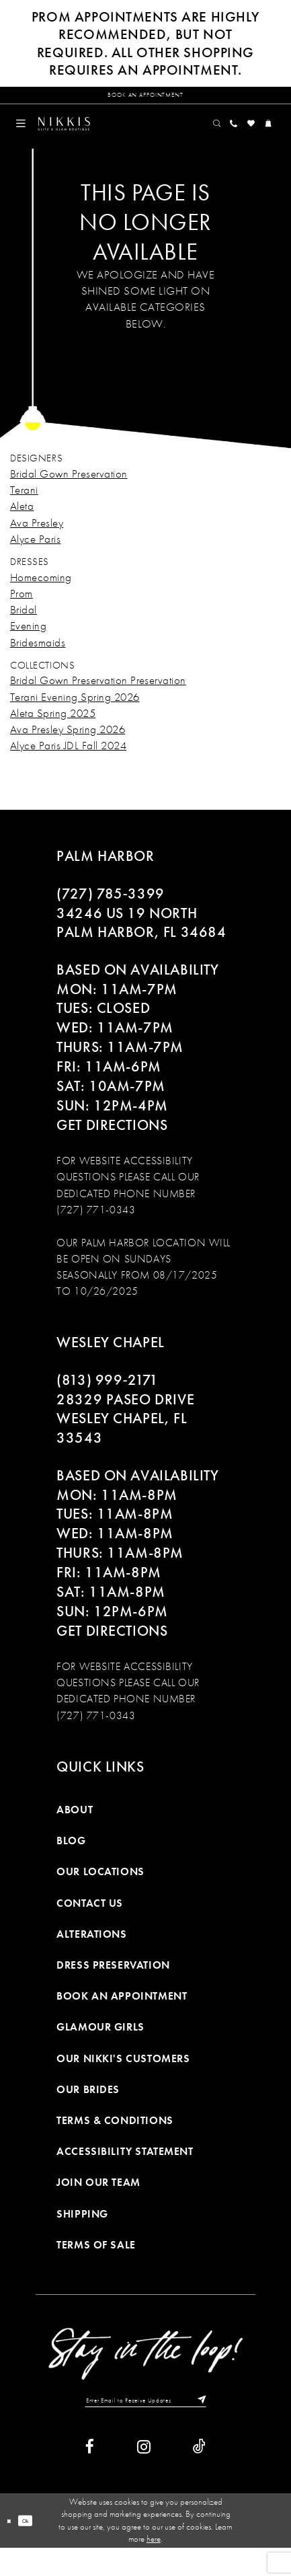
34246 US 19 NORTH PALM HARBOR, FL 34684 (141, 942)
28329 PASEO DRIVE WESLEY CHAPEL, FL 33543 (125, 1439)
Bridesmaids (37, 661)
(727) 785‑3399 (110, 913)
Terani (24, 509)
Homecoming (41, 596)
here (154, 2566)
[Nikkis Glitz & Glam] (94, 139)
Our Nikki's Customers (123, 2078)
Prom (21, 612)
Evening (28, 645)
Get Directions (111, 1144)
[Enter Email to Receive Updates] (145, 2424)
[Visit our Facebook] (89, 2475)
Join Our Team (98, 2202)
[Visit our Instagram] (144, 2475)
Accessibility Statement (124, 2171)
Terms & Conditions (114, 2140)
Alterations (91, 1953)
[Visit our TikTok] (199, 2475)
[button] (26, 139)
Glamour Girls (100, 2047)
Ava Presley (36, 542)
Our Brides (88, 2109)
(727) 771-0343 (95, 1229)
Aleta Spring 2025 (52, 732)
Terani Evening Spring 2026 (75, 716)
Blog (70, 1861)
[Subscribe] (231, 2424)
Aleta (22, 526)
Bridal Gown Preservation (69, 493)
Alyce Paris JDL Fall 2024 (68, 765)
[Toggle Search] (182, 139)
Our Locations (100, 1892)
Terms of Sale (96, 2264)
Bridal (23, 629)
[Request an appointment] (145, 100)
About (74, 1830)
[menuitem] (26, 139)
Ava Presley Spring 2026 (67, 749)
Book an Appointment (121, 2016)
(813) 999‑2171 (107, 1399)
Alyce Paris (35, 558)
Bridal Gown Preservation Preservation (98, 700)
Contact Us (89, 1923)
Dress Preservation (112, 1985)
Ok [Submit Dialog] (37, 2548)
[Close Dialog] (12, 2548)
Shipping (82, 2233)
